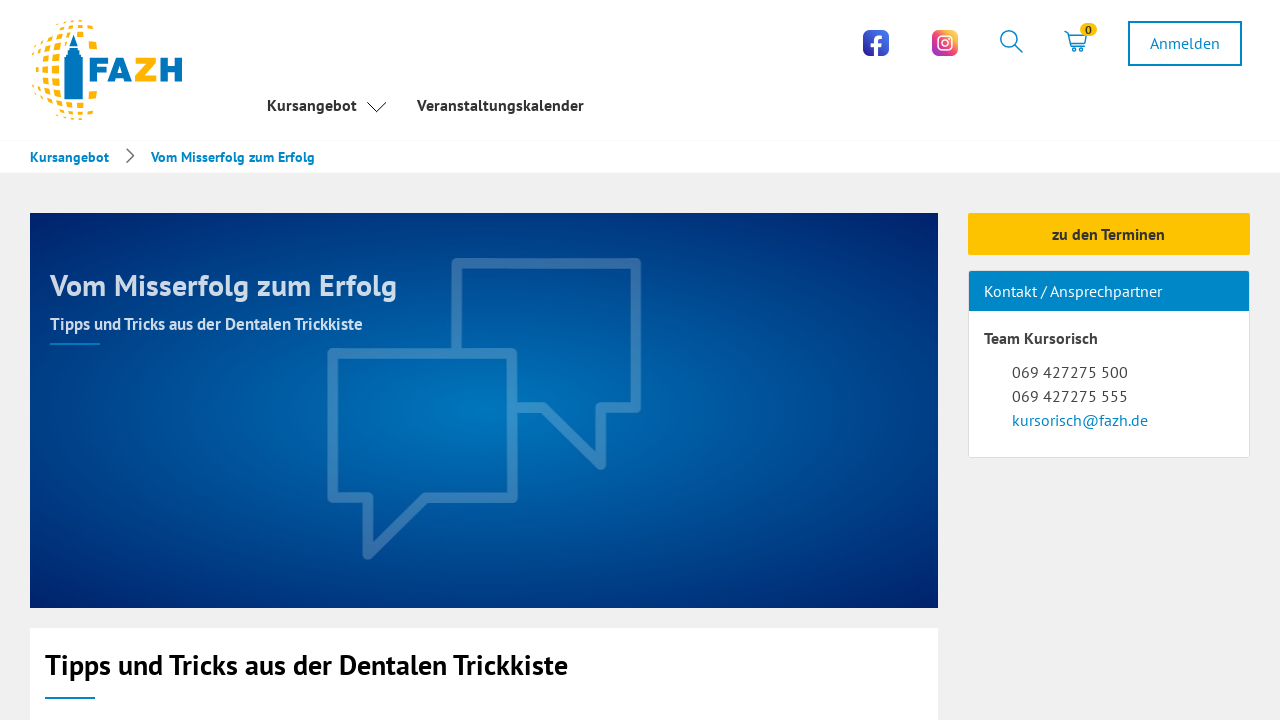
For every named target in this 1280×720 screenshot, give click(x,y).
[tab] (1011, 43)
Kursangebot (327, 106)
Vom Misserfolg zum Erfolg (233, 157)
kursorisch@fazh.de (1080, 420)
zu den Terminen (1108, 234)
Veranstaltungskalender (500, 105)
